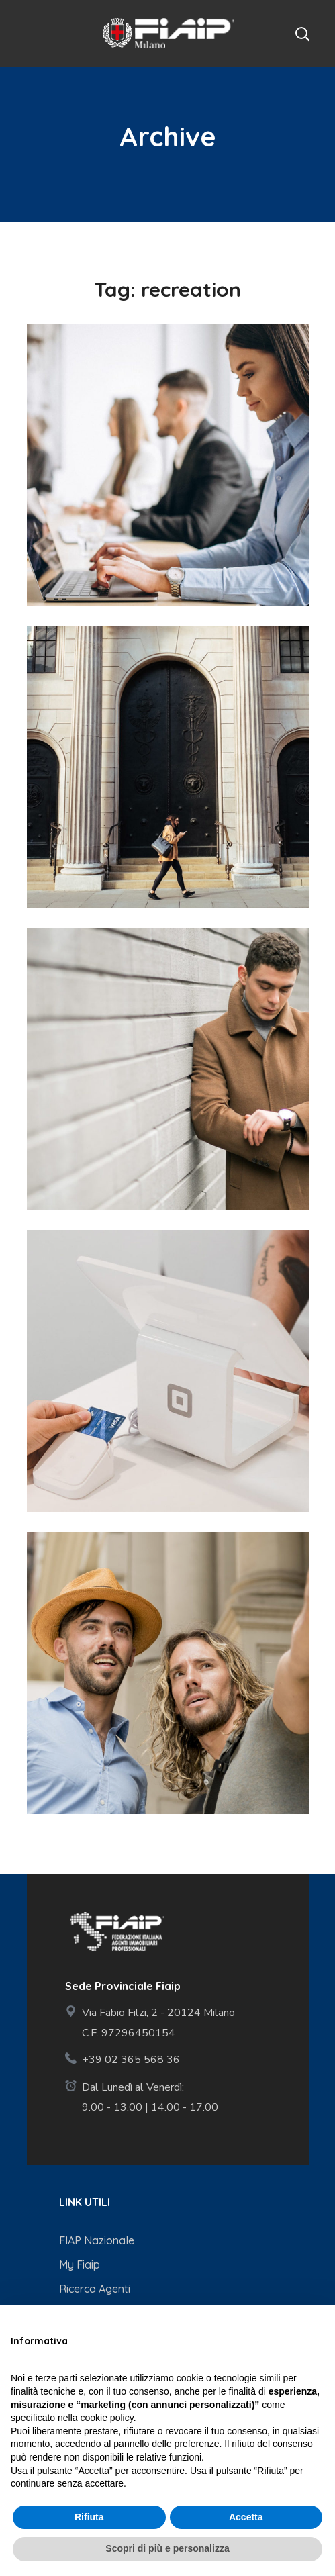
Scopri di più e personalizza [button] (167, 2548)
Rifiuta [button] (89, 2517)
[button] (302, 33)
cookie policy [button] (107, 2417)
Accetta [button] (246, 2517)
